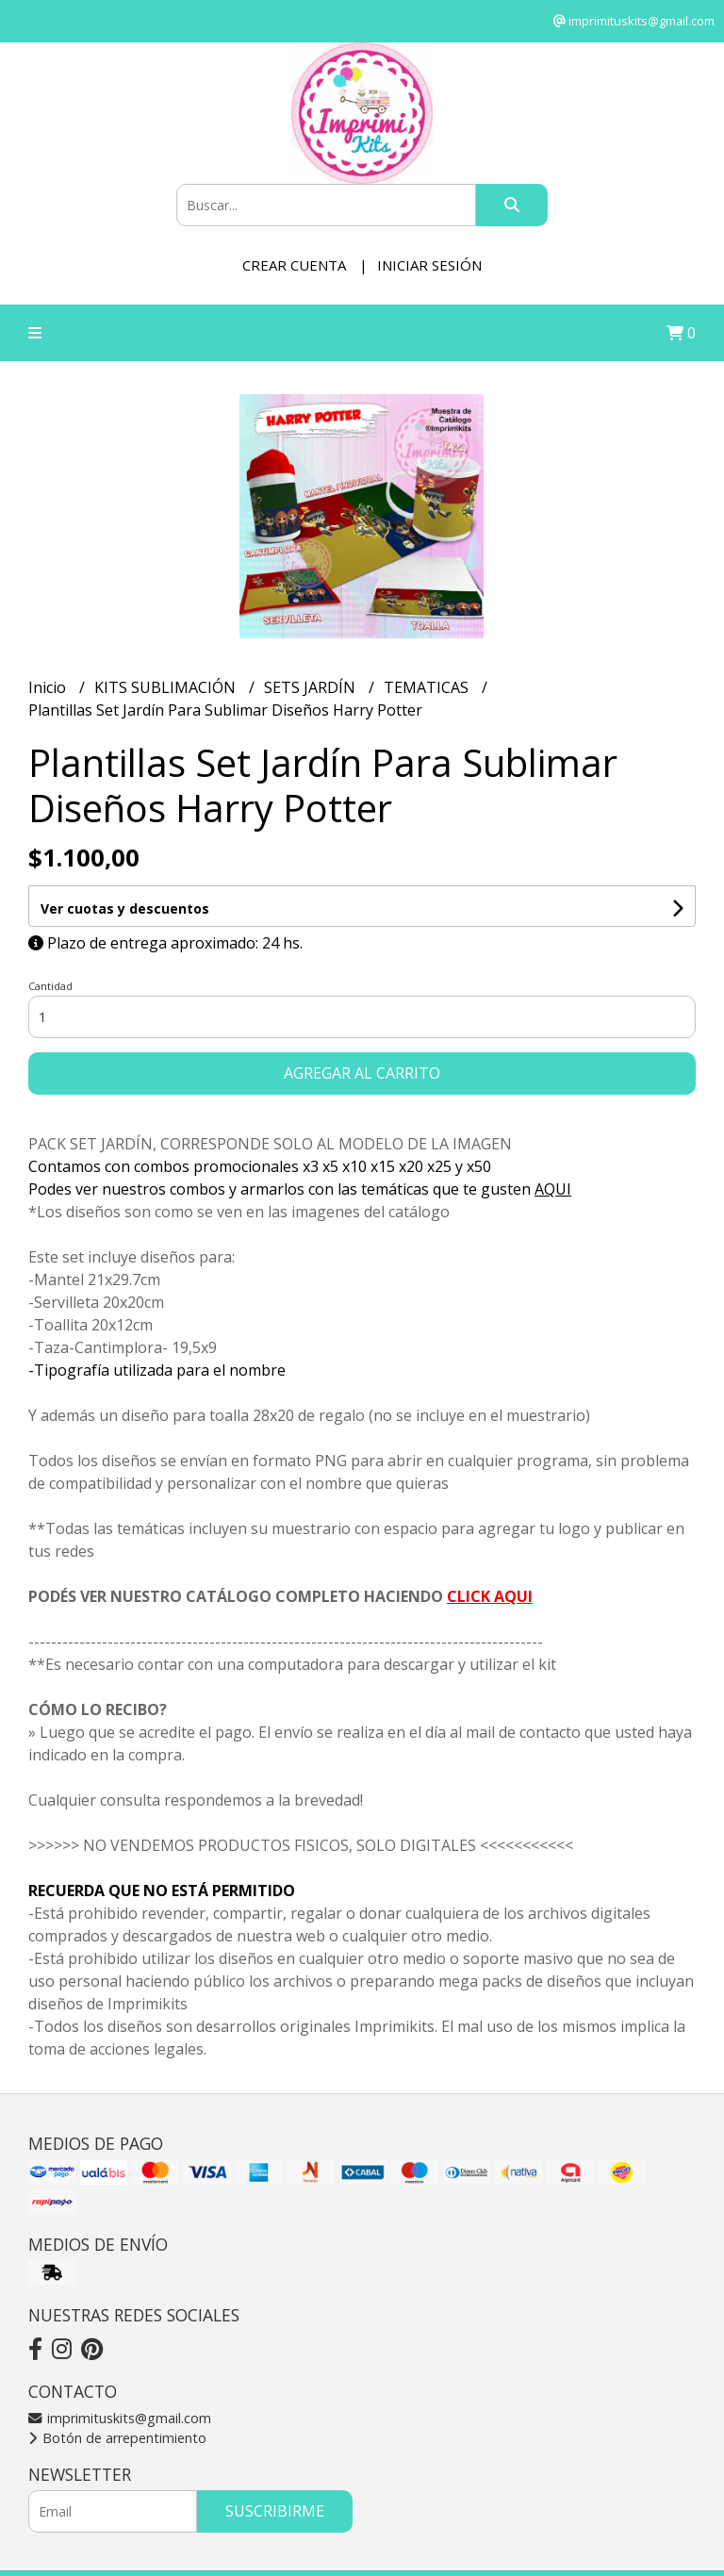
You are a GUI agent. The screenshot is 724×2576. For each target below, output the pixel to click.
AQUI (553, 1189)
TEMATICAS (428, 687)
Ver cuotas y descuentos (125, 908)
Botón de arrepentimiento (117, 2438)
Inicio (49, 687)
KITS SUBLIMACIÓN (166, 687)
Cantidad (50, 986)
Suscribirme (274, 2511)
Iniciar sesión (429, 265)
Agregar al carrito (362, 1073)
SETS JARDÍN (311, 687)
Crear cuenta (294, 265)
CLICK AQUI (490, 1596)
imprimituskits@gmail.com (119, 2418)
